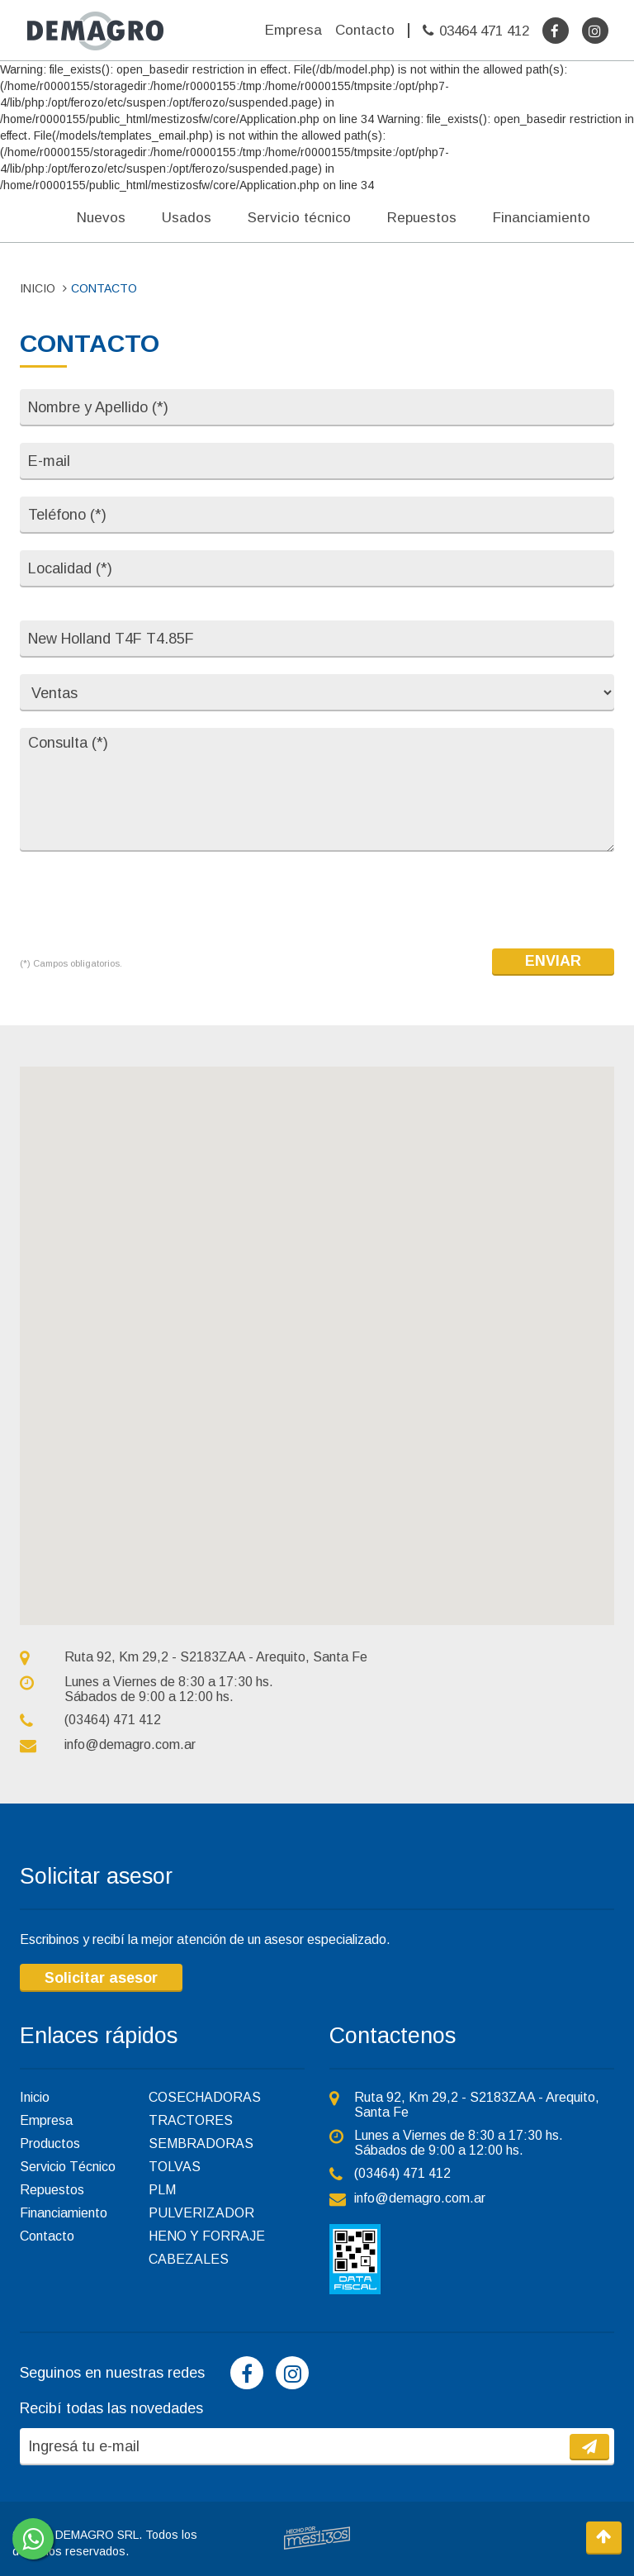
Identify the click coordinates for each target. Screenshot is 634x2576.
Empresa (293, 30)
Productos (50, 2143)
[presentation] (145, 900)
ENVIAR (553, 961)
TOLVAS (175, 2167)
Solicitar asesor (101, 1978)
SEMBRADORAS (201, 2143)
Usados (186, 218)
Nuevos (101, 218)
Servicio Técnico (68, 2167)
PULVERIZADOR (201, 2213)
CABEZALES (189, 2259)
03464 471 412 (484, 31)
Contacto (365, 30)
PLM (162, 2190)
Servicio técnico (299, 218)
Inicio (35, 2097)
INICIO (37, 288)
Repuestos (422, 218)
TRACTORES (191, 2120)
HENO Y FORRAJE (207, 2236)
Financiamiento (541, 218)
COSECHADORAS (205, 2097)
